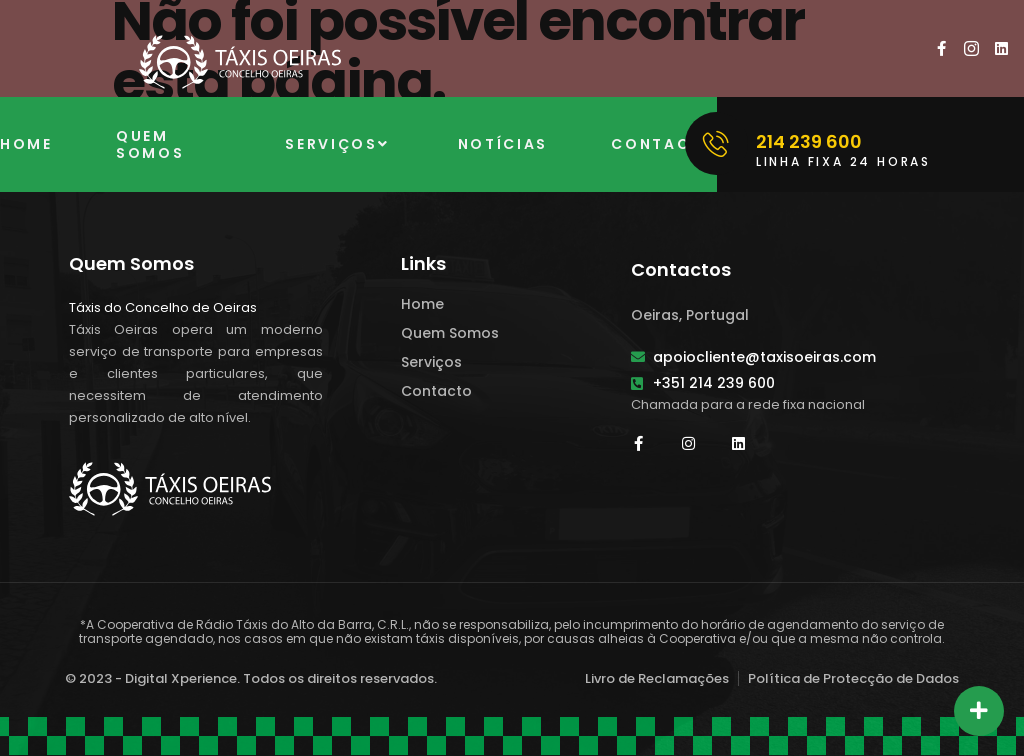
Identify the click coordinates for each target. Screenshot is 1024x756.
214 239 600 (809, 141)
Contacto (664, 144)
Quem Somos (150, 144)
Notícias (503, 144)
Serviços (339, 144)
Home (26, 144)
